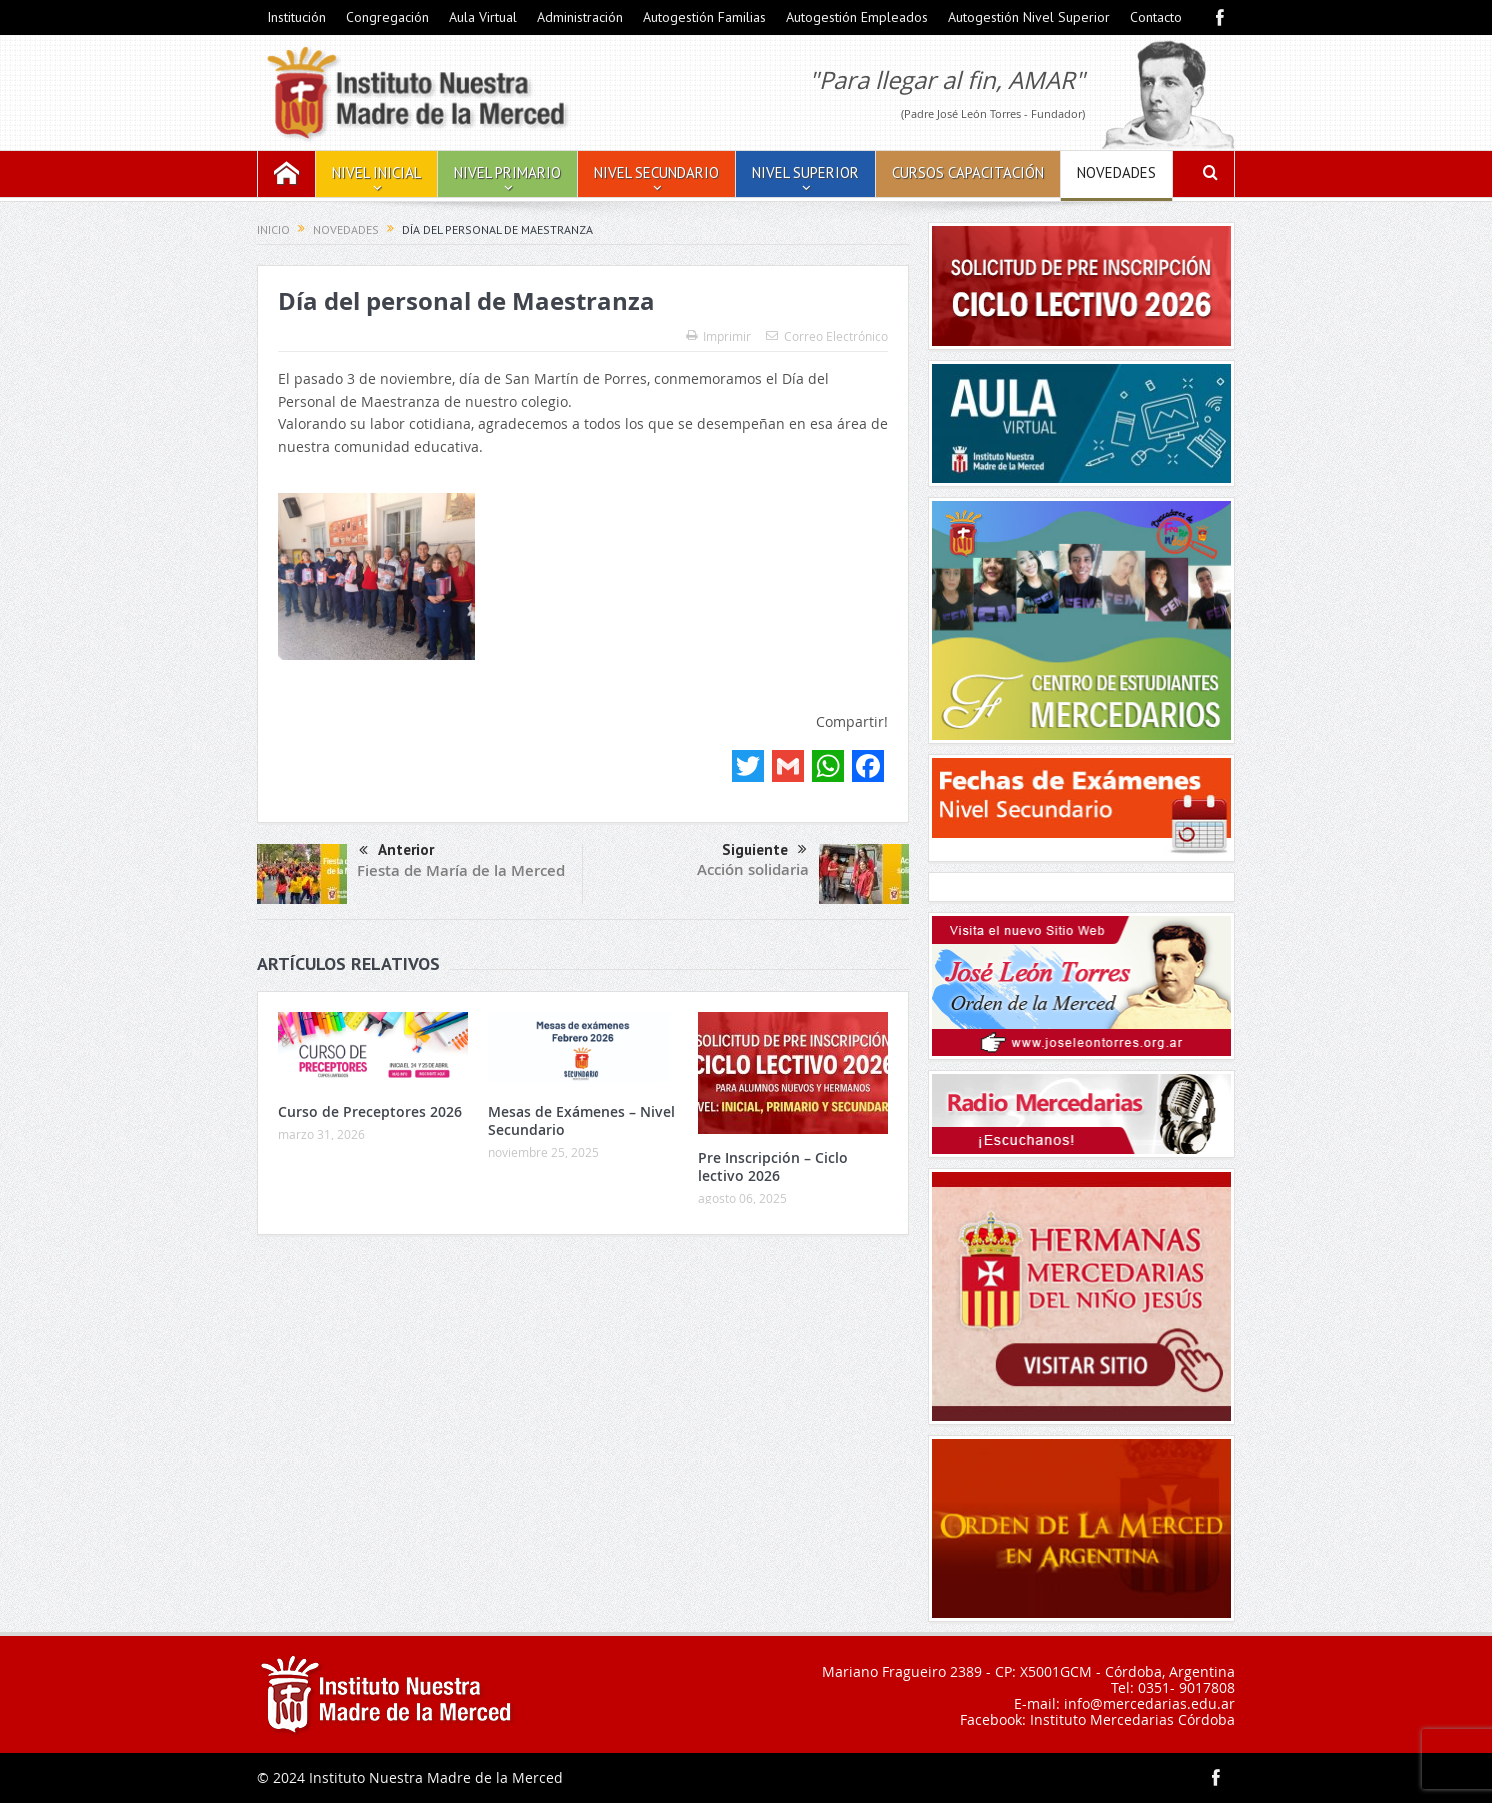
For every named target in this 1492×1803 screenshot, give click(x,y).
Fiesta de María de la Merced (461, 870)
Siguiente (764, 850)
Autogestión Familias (704, 17)
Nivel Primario (507, 172)
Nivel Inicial (376, 172)
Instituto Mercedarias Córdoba (1132, 1719)
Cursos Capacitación (968, 172)
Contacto (1156, 17)
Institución (296, 17)
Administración (580, 17)
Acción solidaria (753, 869)
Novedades (1116, 172)
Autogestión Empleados (857, 17)
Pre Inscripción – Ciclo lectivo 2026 (773, 1166)
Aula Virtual (483, 17)
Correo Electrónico (827, 336)
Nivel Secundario (656, 172)
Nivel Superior (805, 172)
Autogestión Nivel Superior (1029, 17)
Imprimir (718, 336)
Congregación (387, 17)
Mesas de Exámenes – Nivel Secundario (581, 1120)
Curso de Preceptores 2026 (370, 1111)
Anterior (396, 851)
